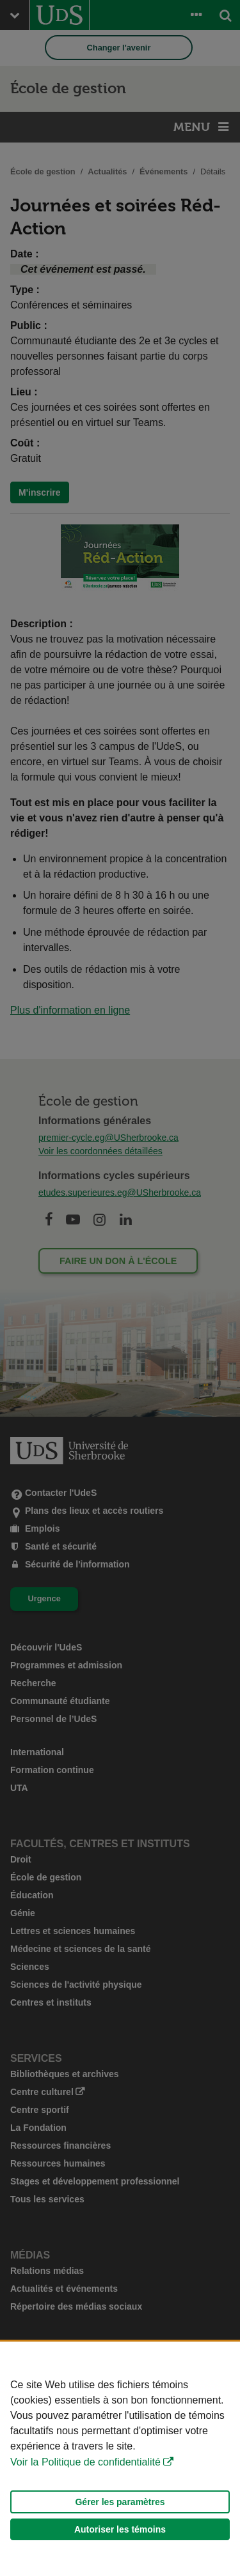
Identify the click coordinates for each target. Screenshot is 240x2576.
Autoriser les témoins (120, 2529)
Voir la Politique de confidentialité (85, 2462)
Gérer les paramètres (119, 2502)
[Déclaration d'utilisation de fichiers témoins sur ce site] (120, 2459)
